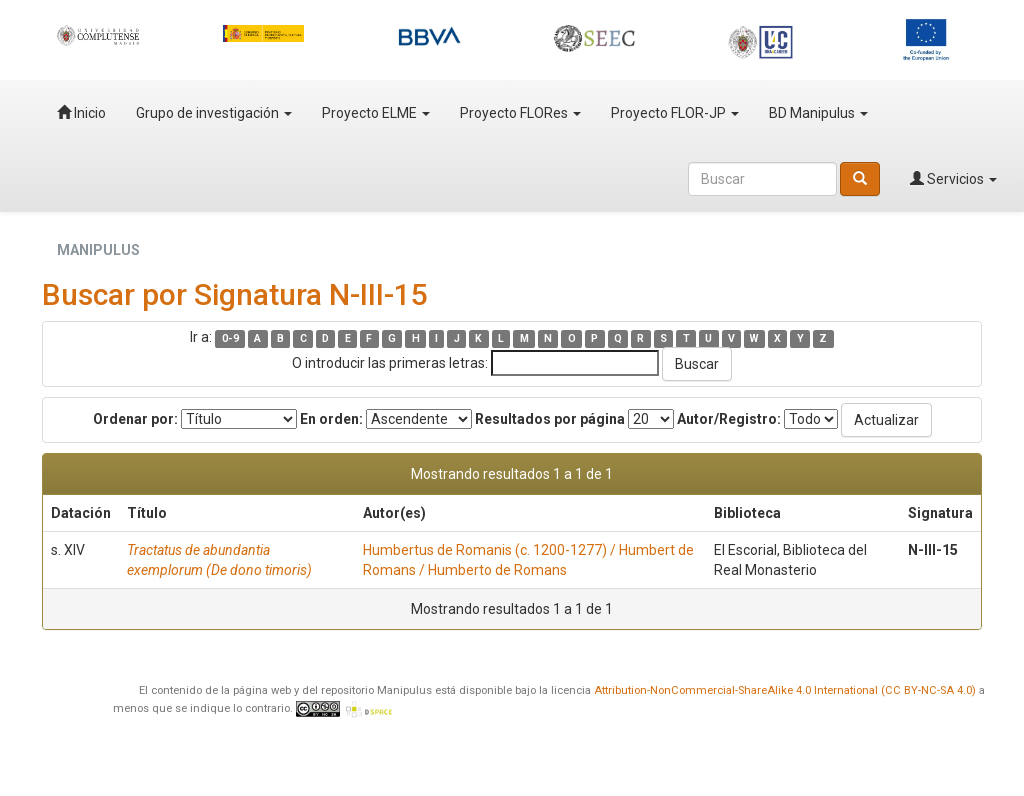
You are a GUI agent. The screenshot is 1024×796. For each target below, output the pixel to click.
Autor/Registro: (729, 419)
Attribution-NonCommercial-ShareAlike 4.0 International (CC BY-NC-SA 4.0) (785, 690)
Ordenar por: (135, 419)
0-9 (230, 338)
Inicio (81, 113)
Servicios (953, 179)
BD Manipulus (818, 113)
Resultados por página (550, 419)
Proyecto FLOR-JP (675, 113)
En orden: (331, 419)
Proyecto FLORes (520, 113)
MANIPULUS (98, 250)
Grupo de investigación (214, 113)
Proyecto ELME (376, 113)
